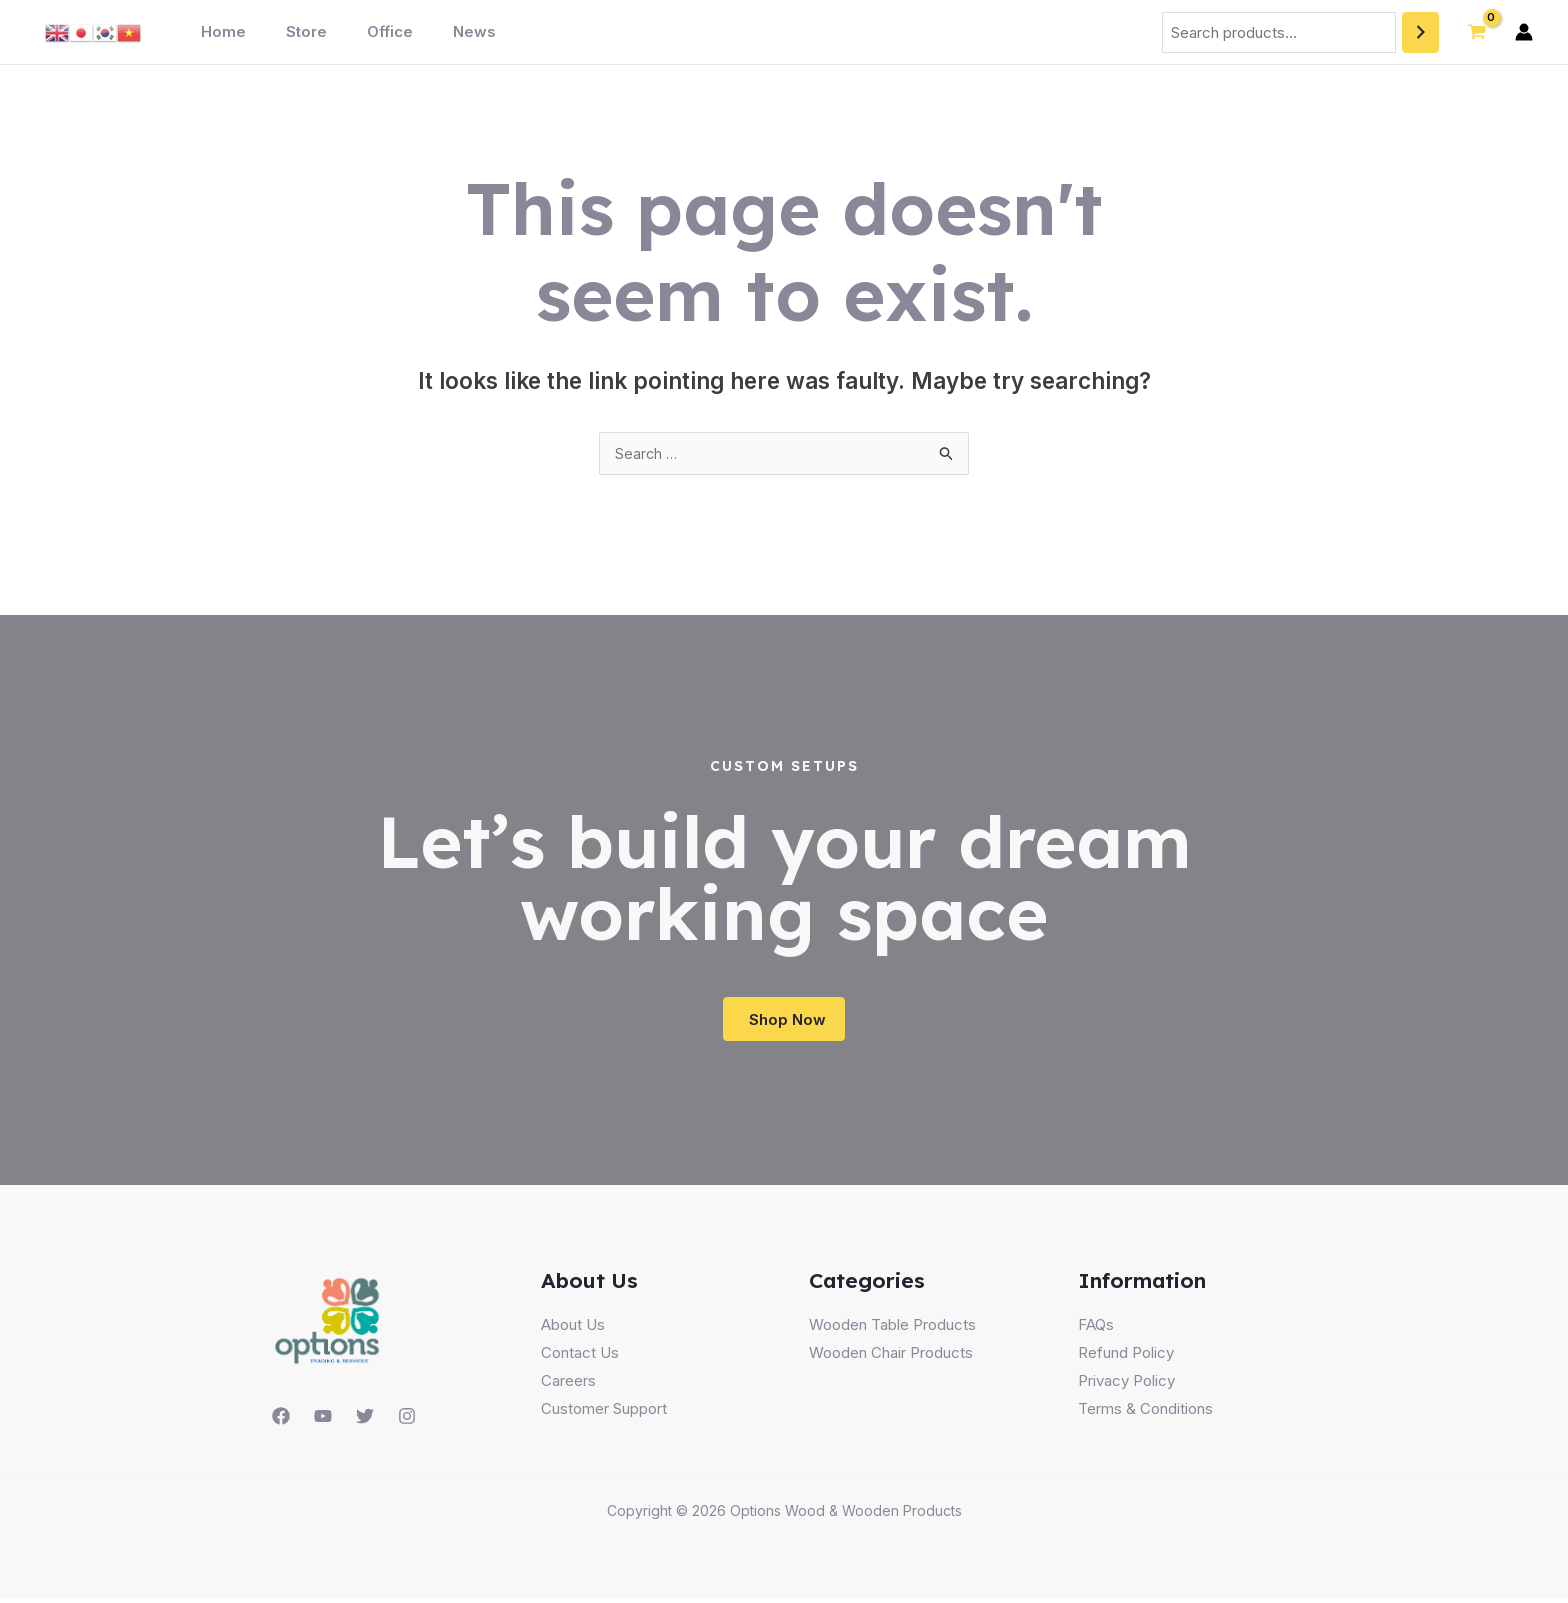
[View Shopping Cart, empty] (1477, 32)
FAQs (1096, 1329)
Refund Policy (1126, 1357)
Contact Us (580, 1357)
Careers (568, 1385)
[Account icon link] (1524, 32)
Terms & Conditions (1145, 1413)
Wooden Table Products (892, 1329)
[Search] (1420, 32)
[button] (784, 1022)
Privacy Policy (1126, 1385)
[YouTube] (323, 1421)
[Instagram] (407, 1421)
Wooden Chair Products (891, 1357)
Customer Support (604, 1413)
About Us (573, 1329)
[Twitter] (365, 1421)
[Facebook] (281, 1421)
